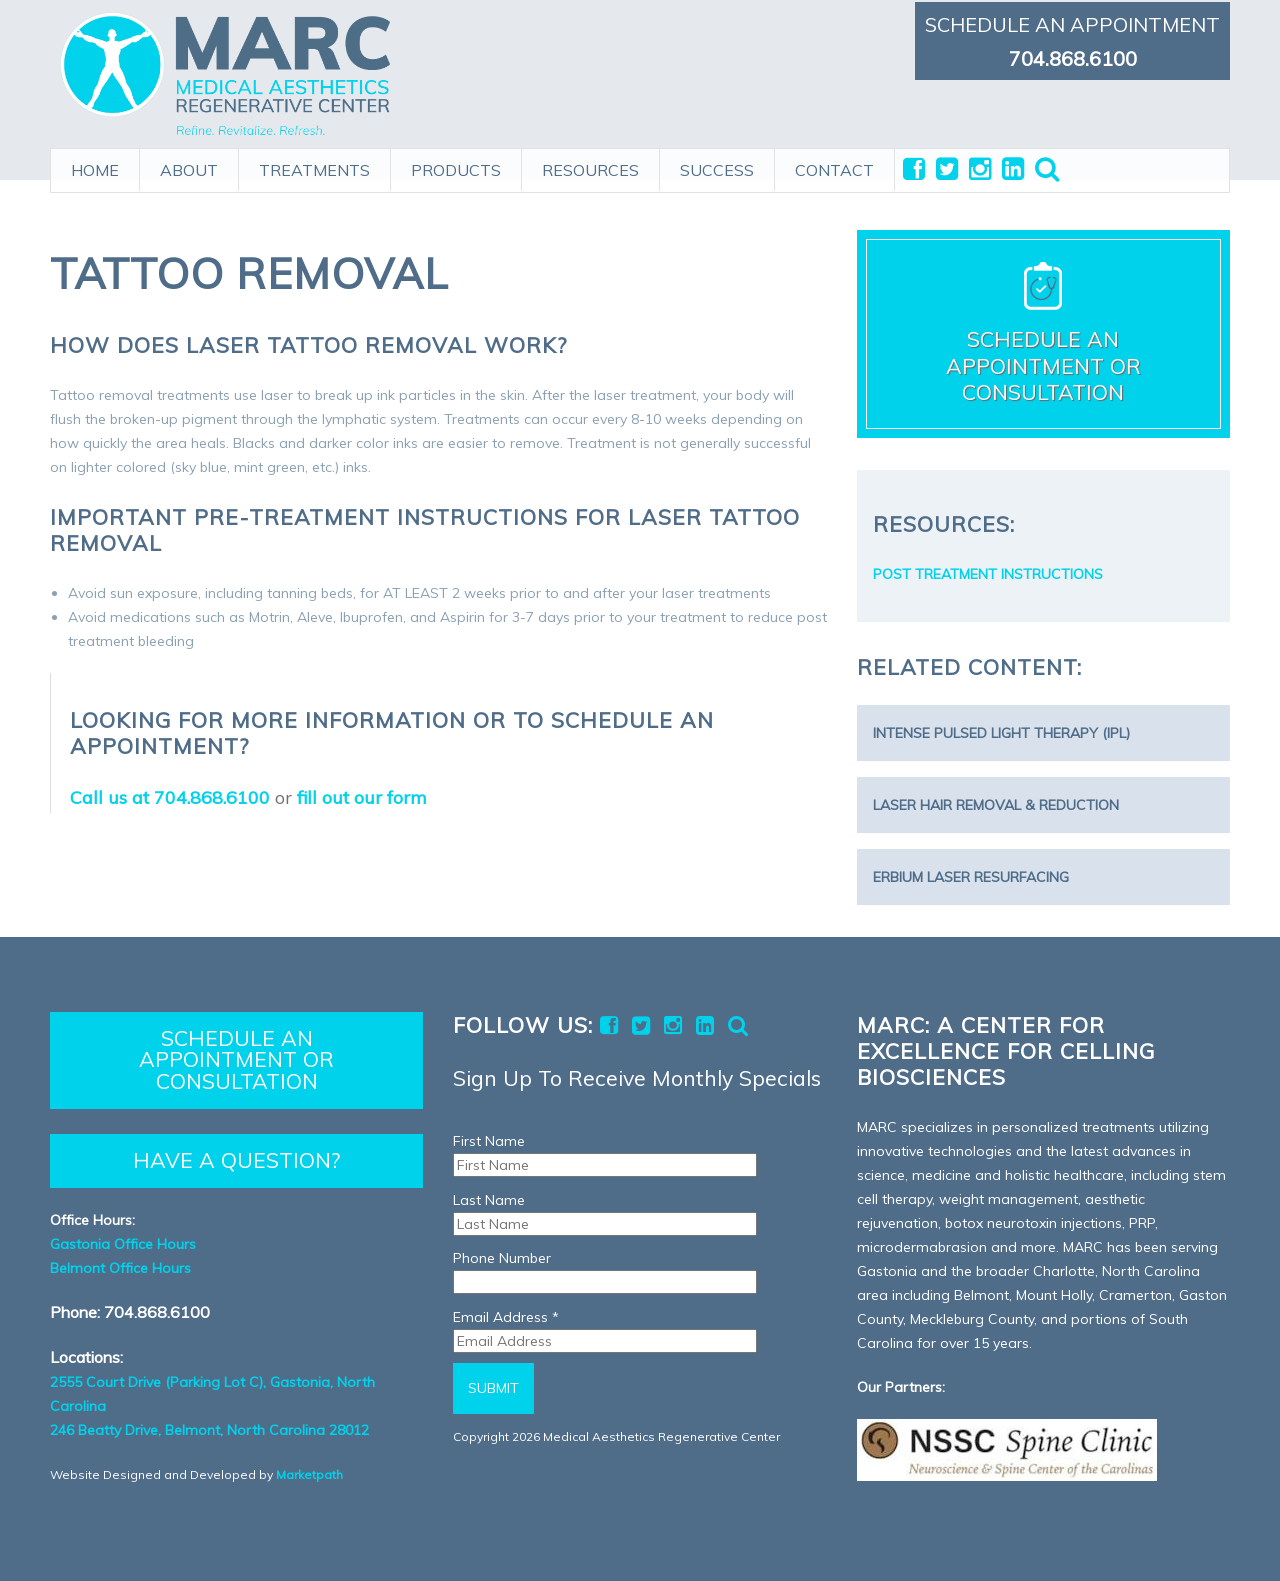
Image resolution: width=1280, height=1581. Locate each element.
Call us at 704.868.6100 (170, 797)
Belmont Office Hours (120, 1268)
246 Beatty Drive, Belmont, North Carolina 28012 (209, 1430)
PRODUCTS (456, 167)
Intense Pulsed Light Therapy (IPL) (1001, 733)
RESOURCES (590, 167)
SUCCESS (717, 167)
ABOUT (189, 167)
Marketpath (309, 1474)
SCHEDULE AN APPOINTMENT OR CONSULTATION (236, 1059)
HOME (95, 167)
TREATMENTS (314, 167)
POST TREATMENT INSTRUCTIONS (988, 574)
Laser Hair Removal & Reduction (996, 805)
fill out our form (362, 797)
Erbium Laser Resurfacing (971, 877)
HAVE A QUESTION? (236, 1160)
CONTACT (834, 167)
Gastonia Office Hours (123, 1244)
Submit (493, 1388)
